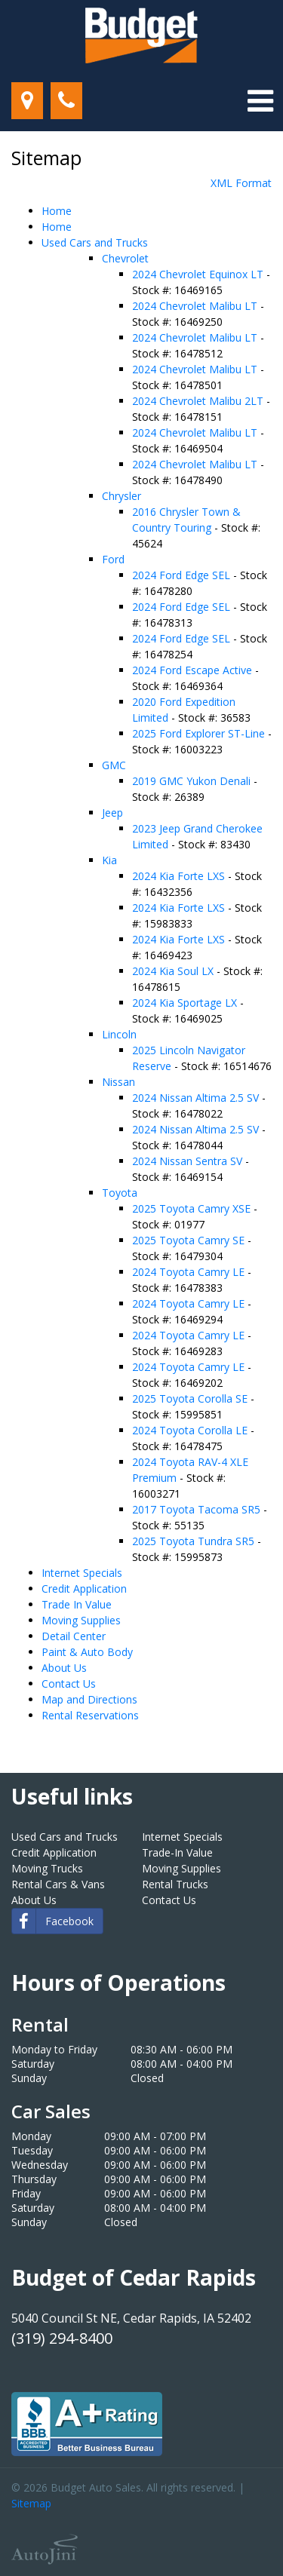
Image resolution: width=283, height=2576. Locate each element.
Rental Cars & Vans (58, 1884)
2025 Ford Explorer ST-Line (200, 733)
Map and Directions (89, 1699)
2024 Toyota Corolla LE (191, 1430)
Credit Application (84, 1588)
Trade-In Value (177, 1852)
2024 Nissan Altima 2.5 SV (197, 1097)
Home (57, 211)
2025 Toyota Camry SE (190, 1240)
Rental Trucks (175, 1884)
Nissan (118, 1082)
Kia (109, 860)
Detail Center (74, 1636)
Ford (113, 559)
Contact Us (69, 1683)
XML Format (241, 183)
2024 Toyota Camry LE (190, 1272)
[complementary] (237, 2531)
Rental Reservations (90, 1715)
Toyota (119, 1192)
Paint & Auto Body (87, 1652)
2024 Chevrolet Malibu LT (196, 306)
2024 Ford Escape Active (193, 670)
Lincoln (119, 1034)
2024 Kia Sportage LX (186, 1002)
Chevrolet (125, 258)
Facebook (53, 1921)
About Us (64, 1668)
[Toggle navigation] (260, 101)
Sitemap (31, 2503)
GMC (114, 765)
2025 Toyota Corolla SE (191, 1398)
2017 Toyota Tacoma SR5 (197, 1509)
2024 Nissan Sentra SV (188, 1161)
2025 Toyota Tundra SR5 (194, 1541)
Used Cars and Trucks (95, 242)
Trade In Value (77, 1604)
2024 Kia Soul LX (174, 971)
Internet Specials (82, 1573)
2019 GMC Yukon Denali (193, 781)
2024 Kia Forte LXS (180, 876)
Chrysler (121, 496)
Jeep (112, 812)
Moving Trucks (47, 1868)
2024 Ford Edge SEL (182, 575)
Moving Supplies (81, 1620)
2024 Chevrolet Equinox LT (199, 274)
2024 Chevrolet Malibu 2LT (199, 401)
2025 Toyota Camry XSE (193, 1208)
